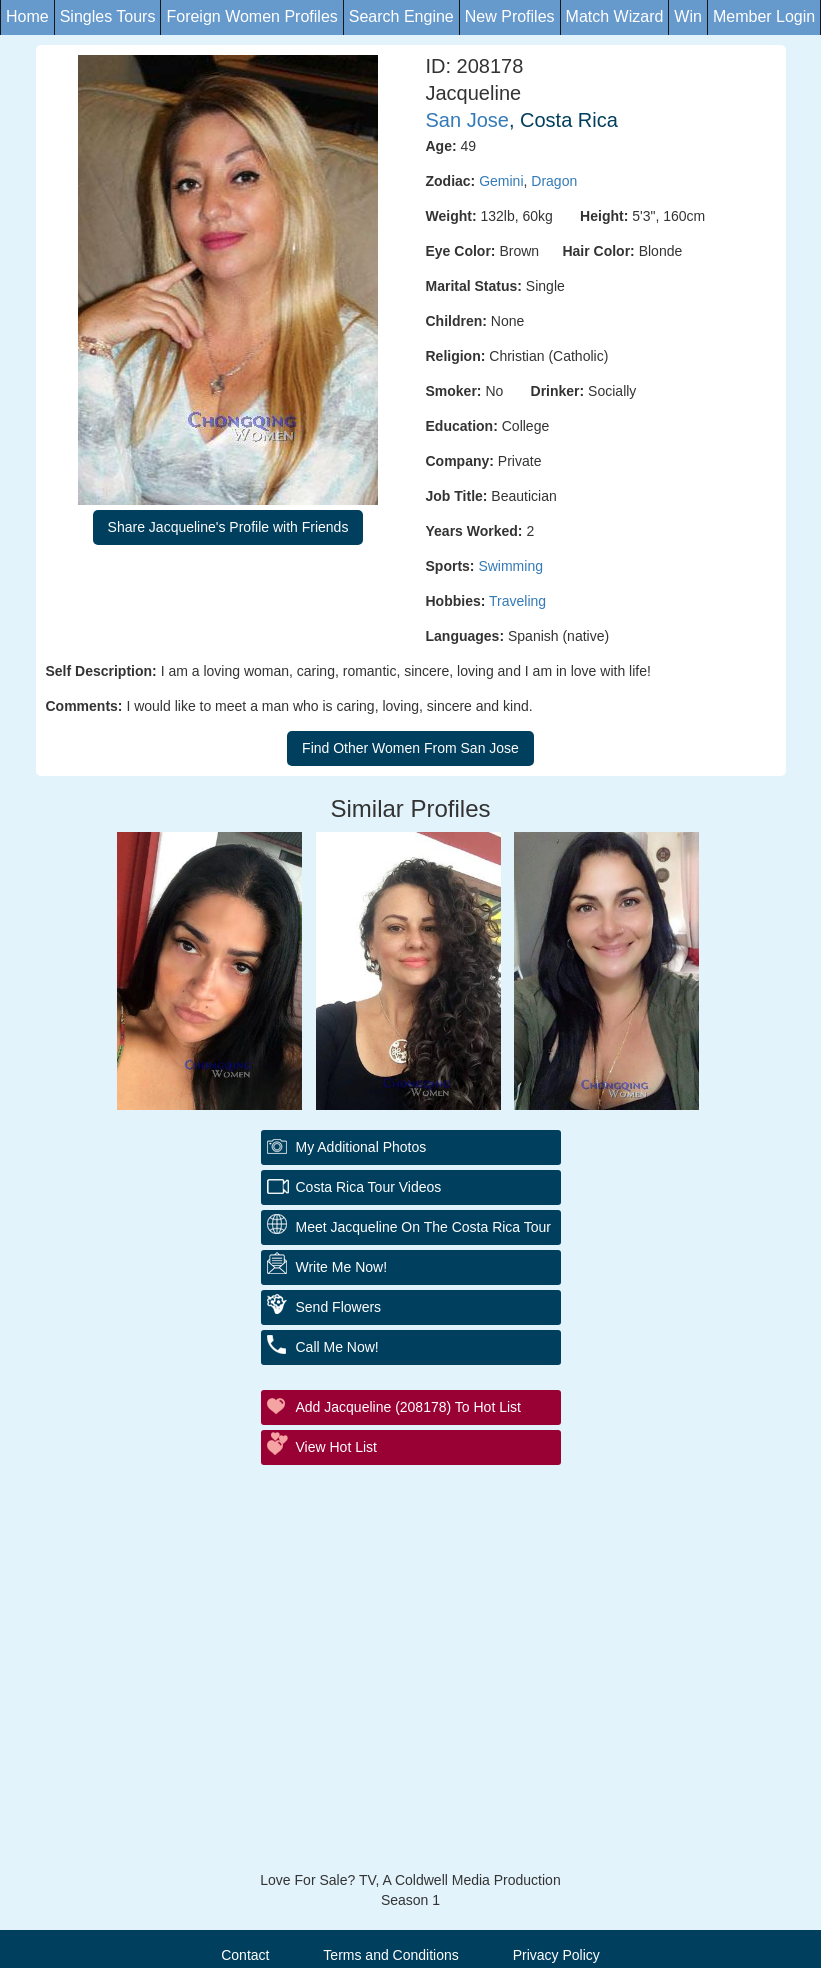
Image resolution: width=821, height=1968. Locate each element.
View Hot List (336, 1447)
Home (27, 16)
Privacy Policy (556, 1955)
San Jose (467, 120)
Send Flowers (339, 1307)
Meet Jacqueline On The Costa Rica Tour (424, 1227)
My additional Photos (361, 1147)
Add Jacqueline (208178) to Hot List (408, 1407)
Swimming (510, 566)
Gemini (501, 181)
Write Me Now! (342, 1267)
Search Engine (401, 16)
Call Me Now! (337, 1347)
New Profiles (510, 16)
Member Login (764, 16)
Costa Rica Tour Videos (369, 1187)
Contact (245, 1955)
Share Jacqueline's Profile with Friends (228, 527)
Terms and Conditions (390, 1955)
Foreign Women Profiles (251, 16)
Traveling (517, 601)
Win (688, 16)
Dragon (554, 181)
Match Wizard (615, 16)
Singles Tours (108, 16)
